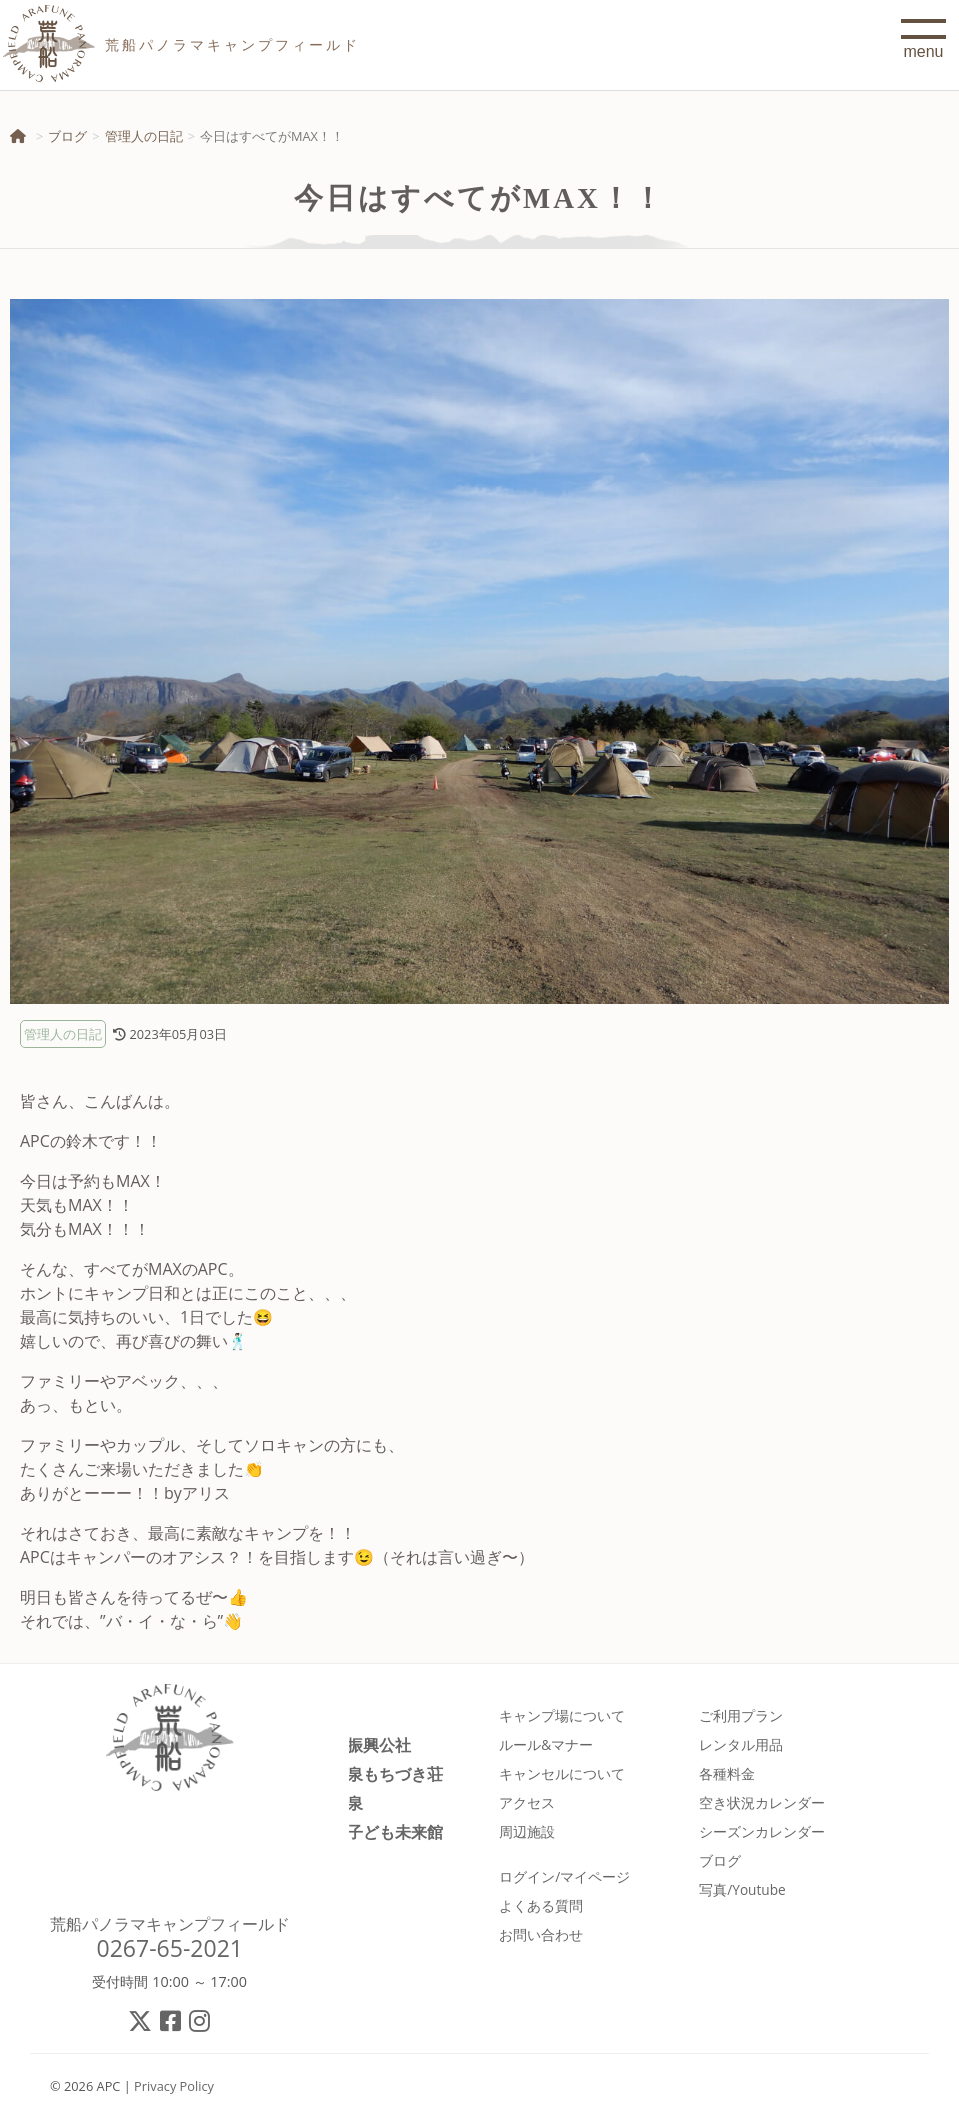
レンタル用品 (741, 1744)
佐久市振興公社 (355, 1744)
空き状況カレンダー (762, 1802)
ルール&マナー (546, 1744)
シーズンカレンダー (762, 1831)
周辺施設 (527, 1831)
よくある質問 (541, 1905)
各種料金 (727, 1773)
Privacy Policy (174, 2086)
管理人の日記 (144, 136)
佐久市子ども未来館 (371, 1831)
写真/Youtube (742, 1889)
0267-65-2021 (169, 1948)
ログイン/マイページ (564, 1876)
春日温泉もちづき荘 (371, 1773)
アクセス (527, 1802)
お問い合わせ (541, 1934)
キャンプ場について (562, 1715)
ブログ (67, 136)
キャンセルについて (562, 1773)
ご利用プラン (741, 1715)
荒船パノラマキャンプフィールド (170, 1924)
